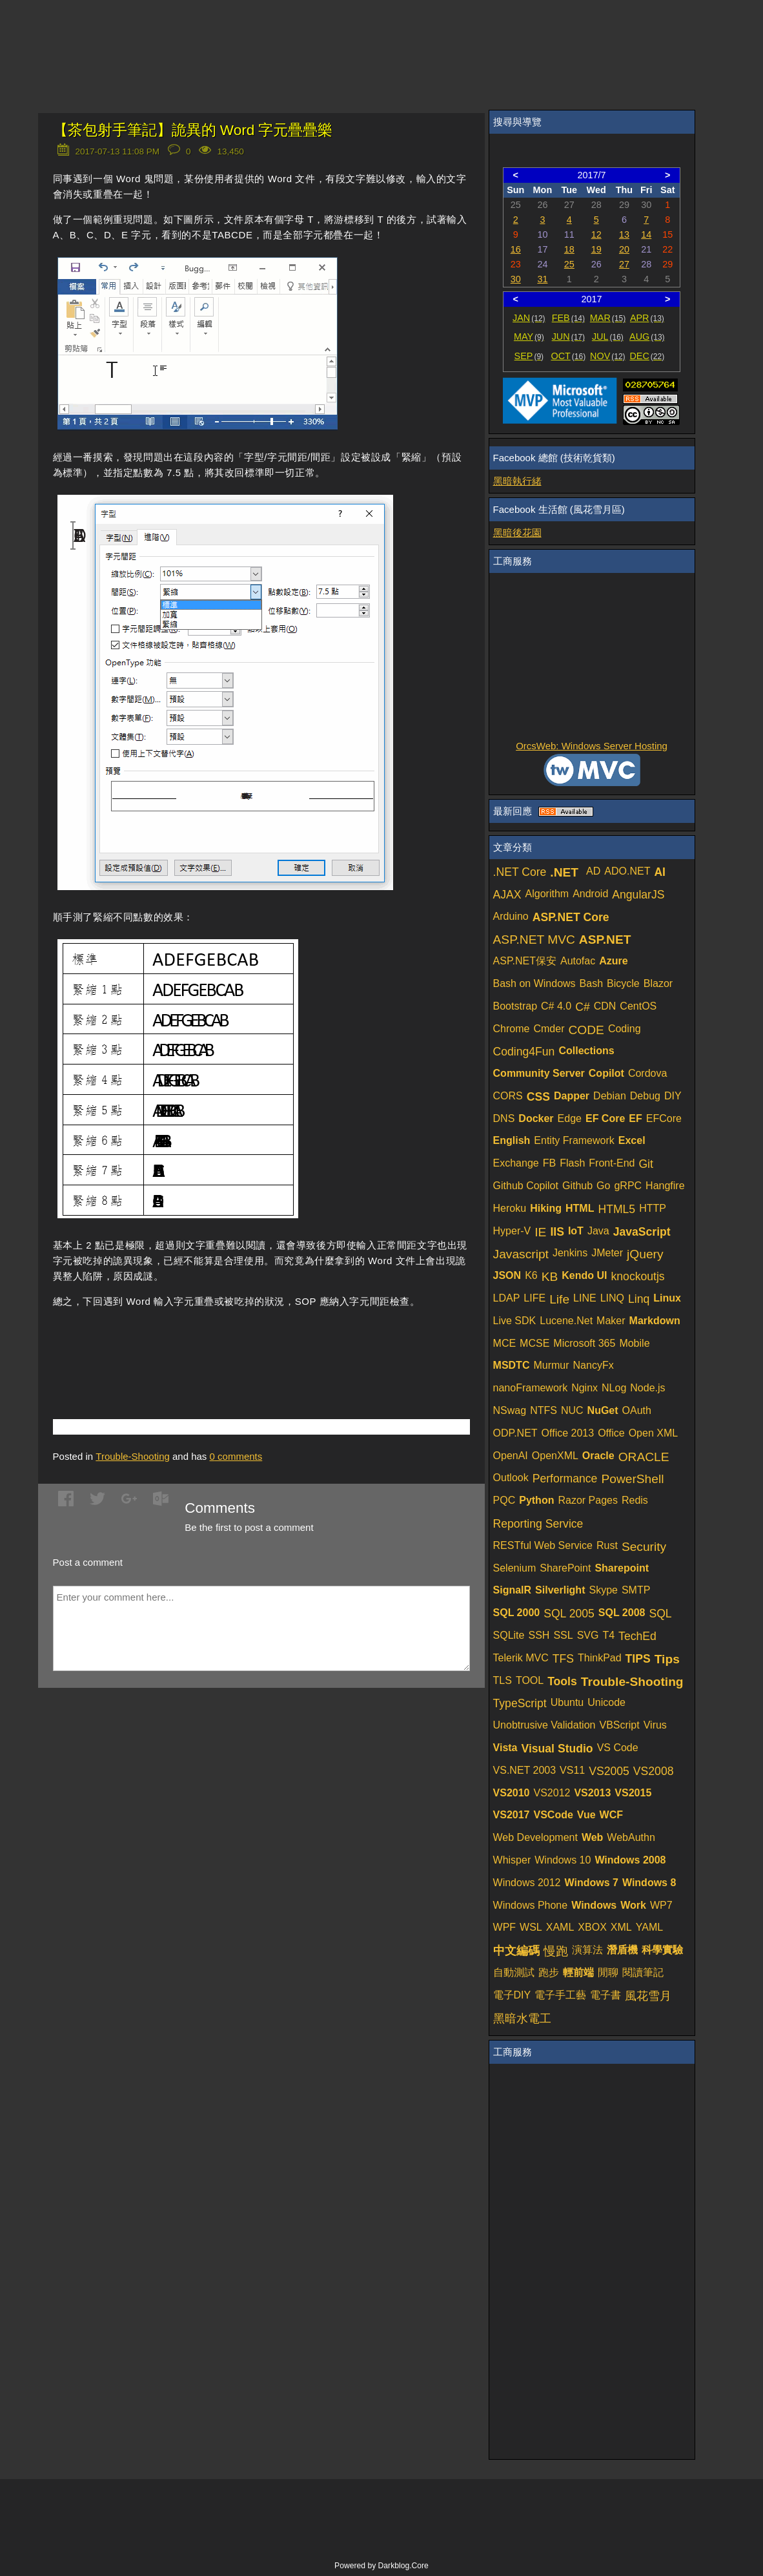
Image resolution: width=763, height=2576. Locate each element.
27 (624, 264)
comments (236, 1456)
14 (646, 234)
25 (569, 264)
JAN (529, 318)
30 (516, 279)
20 (624, 249)
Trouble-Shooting (133, 1456)
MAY (529, 336)
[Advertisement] (204, 1344)
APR (647, 318)
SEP (529, 356)
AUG (647, 336)
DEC (646, 356)
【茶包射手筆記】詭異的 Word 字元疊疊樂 (193, 130)
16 (516, 249)
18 (569, 249)
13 (624, 234)
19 (596, 249)
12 (596, 234)
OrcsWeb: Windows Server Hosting (591, 745)
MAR (608, 318)
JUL (608, 336)
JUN (568, 336)
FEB (568, 318)
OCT (568, 356)
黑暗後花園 (517, 532)
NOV (608, 356)
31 (542, 279)
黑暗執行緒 (517, 480)
